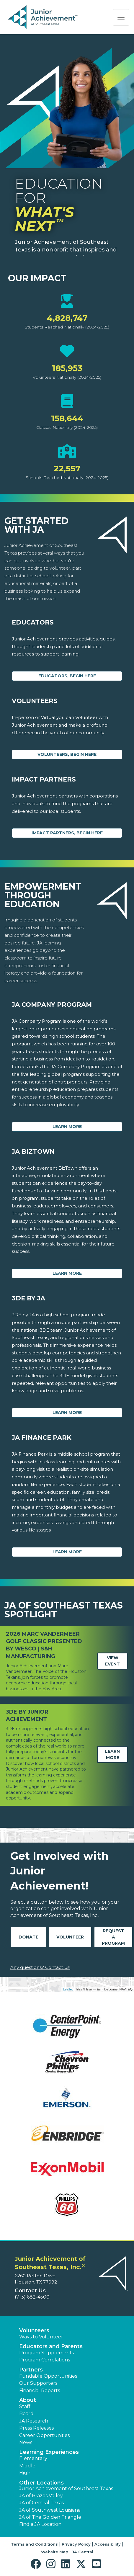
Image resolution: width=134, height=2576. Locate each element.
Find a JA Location (40, 2524)
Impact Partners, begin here (67, 833)
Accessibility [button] (107, 2544)
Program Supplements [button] (46, 2353)
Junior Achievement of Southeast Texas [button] (66, 2488)
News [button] (25, 2442)
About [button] (27, 2400)
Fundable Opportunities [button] (48, 2376)
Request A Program (113, 1937)
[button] (37, 2564)
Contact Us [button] (30, 2290)
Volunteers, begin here (67, 754)
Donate (28, 1937)
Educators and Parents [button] (51, 2346)
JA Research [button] (33, 2421)
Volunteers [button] (34, 2330)
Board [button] (26, 2413)
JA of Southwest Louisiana (50, 2510)
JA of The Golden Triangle (50, 2517)
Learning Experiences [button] (49, 2452)
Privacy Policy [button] (76, 2544)
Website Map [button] (54, 2551)
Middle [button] (27, 2466)
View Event (112, 1661)
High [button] (24, 2473)
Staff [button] (24, 2406)
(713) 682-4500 (32, 2297)
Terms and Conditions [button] (34, 2544)
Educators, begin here (67, 676)
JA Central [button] (82, 2551)
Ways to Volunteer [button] (41, 2337)
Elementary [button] (33, 2458)
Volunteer (70, 1937)
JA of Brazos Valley (41, 2495)
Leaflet (68, 1989)
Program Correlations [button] (44, 2360)
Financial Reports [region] (39, 2390)
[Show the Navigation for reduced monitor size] (121, 17)
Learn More (67, 1126)
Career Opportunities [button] (44, 2435)
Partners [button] (31, 2369)
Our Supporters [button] (38, 2383)
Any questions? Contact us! (40, 1967)
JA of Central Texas (41, 2502)
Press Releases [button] (36, 2428)
